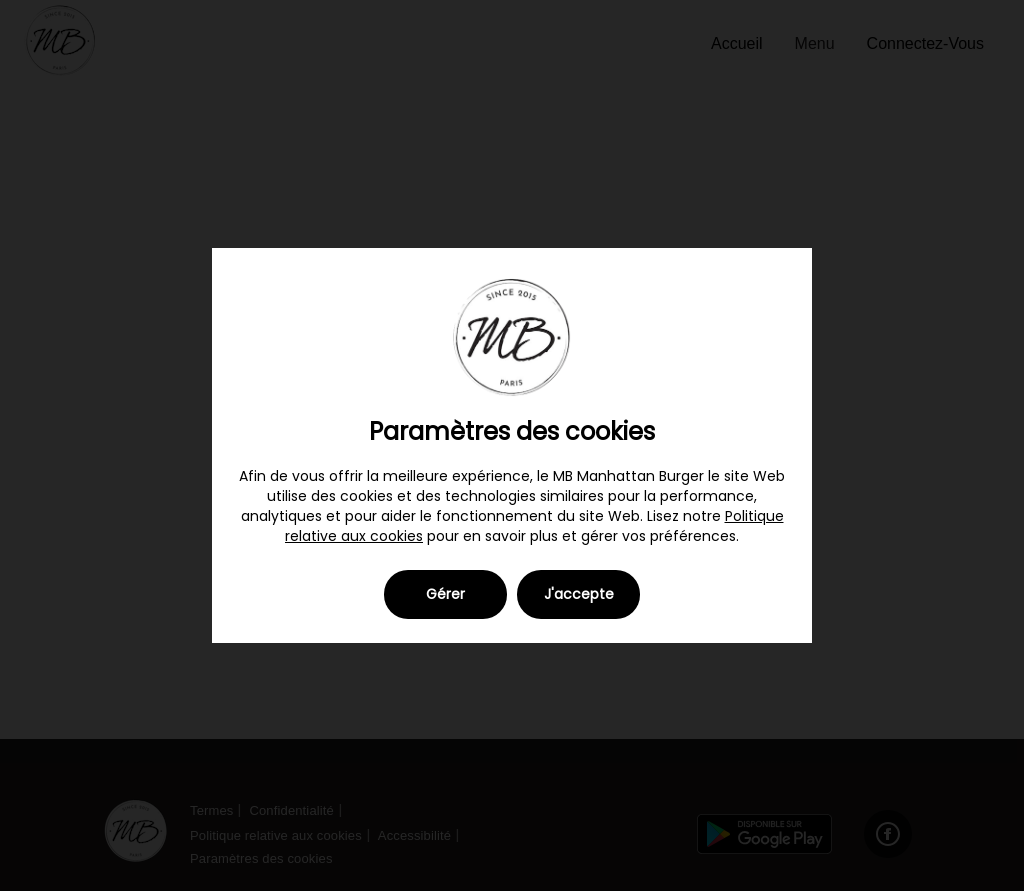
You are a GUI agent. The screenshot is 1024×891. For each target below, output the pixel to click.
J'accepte (579, 594)
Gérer (445, 594)
